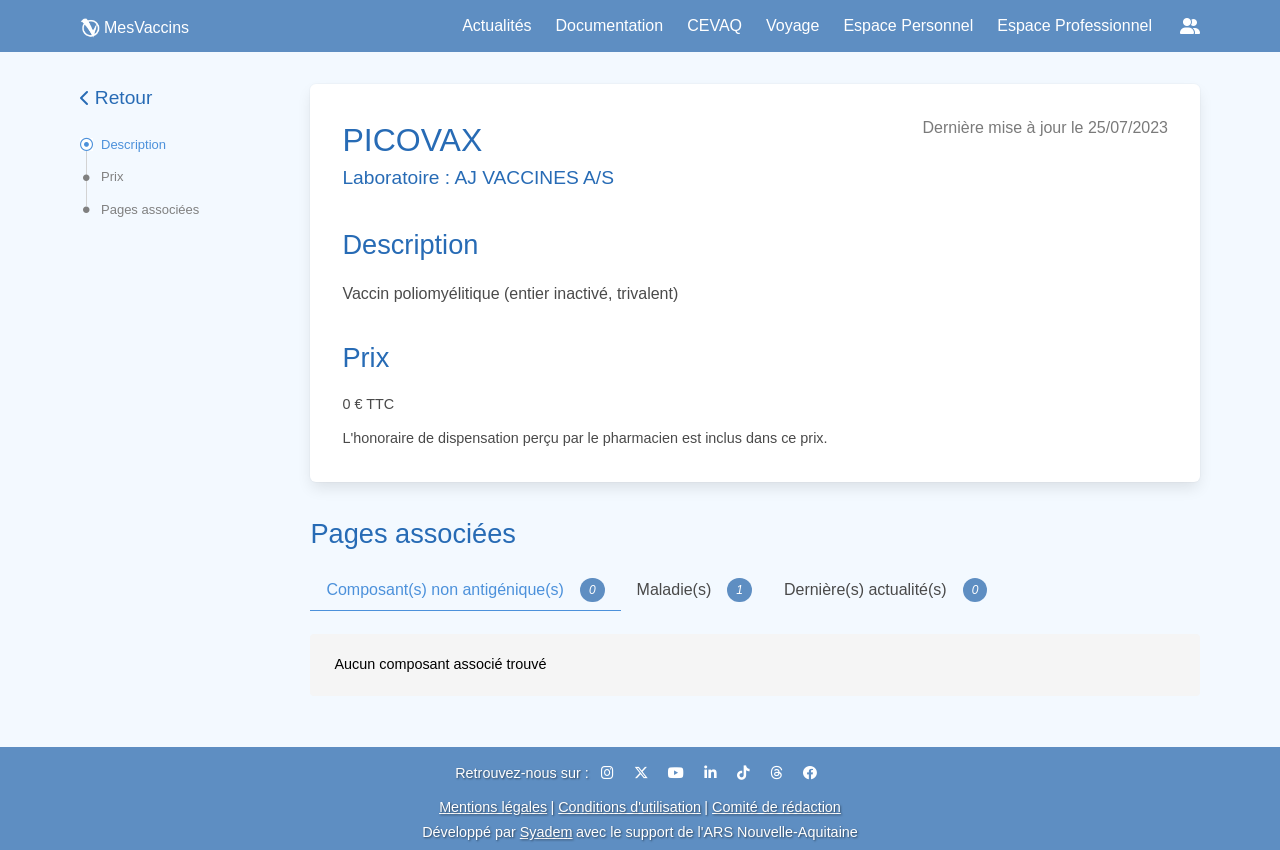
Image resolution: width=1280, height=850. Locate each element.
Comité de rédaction (776, 807)
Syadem (546, 832)
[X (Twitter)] (643, 773)
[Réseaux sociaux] (1190, 26)
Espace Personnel (908, 25)
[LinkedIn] (712, 773)
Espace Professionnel (1074, 25)
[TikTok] (745, 773)
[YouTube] (678, 773)
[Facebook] (810, 773)
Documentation (610, 25)
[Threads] (778, 773)
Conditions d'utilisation (629, 807)
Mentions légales (493, 807)
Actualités (496, 25)
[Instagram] (609, 773)
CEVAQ (714, 25)
